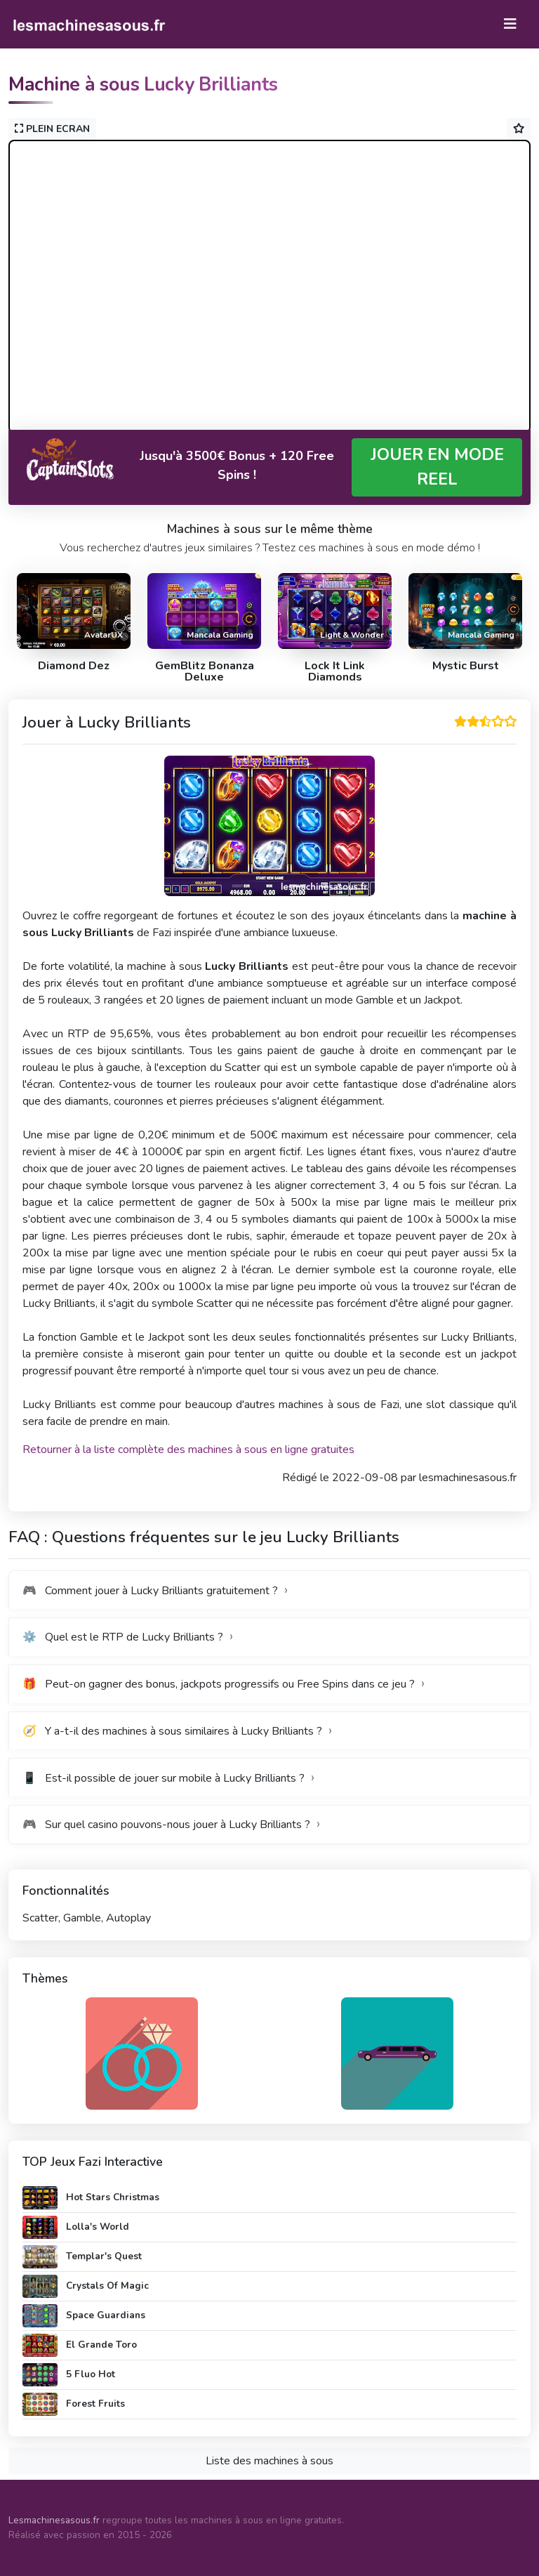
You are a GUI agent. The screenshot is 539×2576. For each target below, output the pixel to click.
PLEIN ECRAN (52, 129)
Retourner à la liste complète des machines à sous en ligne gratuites (188, 1449)
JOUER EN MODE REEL (437, 467)
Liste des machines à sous (269, 2461)
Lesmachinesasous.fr (54, 2520)
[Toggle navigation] (510, 24)
